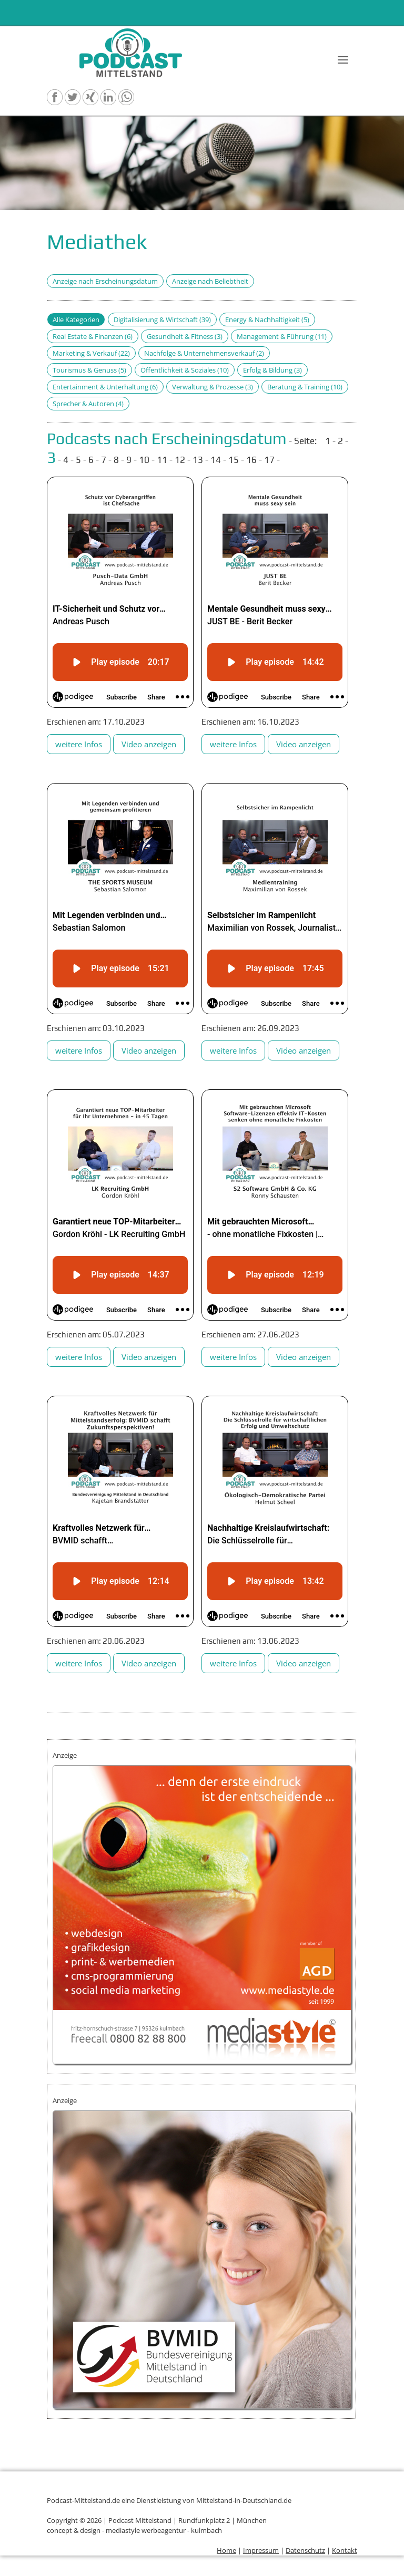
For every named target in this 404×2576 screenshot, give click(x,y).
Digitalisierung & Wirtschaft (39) (162, 319)
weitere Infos (78, 744)
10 (144, 460)
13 (198, 460)
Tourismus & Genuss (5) (89, 370)
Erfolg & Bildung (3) (272, 370)
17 (269, 460)
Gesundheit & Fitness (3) (185, 336)
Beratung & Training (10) (304, 386)
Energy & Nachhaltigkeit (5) (267, 319)
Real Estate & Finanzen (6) (93, 336)
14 (215, 460)
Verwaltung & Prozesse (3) (212, 386)
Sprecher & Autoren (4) (88, 403)
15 (233, 460)
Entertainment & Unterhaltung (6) (105, 386)
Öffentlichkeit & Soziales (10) (184, 370)
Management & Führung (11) (282, 336)
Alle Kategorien (76, 319)
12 (180, 460)
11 (162, 460)
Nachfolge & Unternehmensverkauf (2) (204, 353)
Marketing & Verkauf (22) (91, 353)
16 (251, 460)
